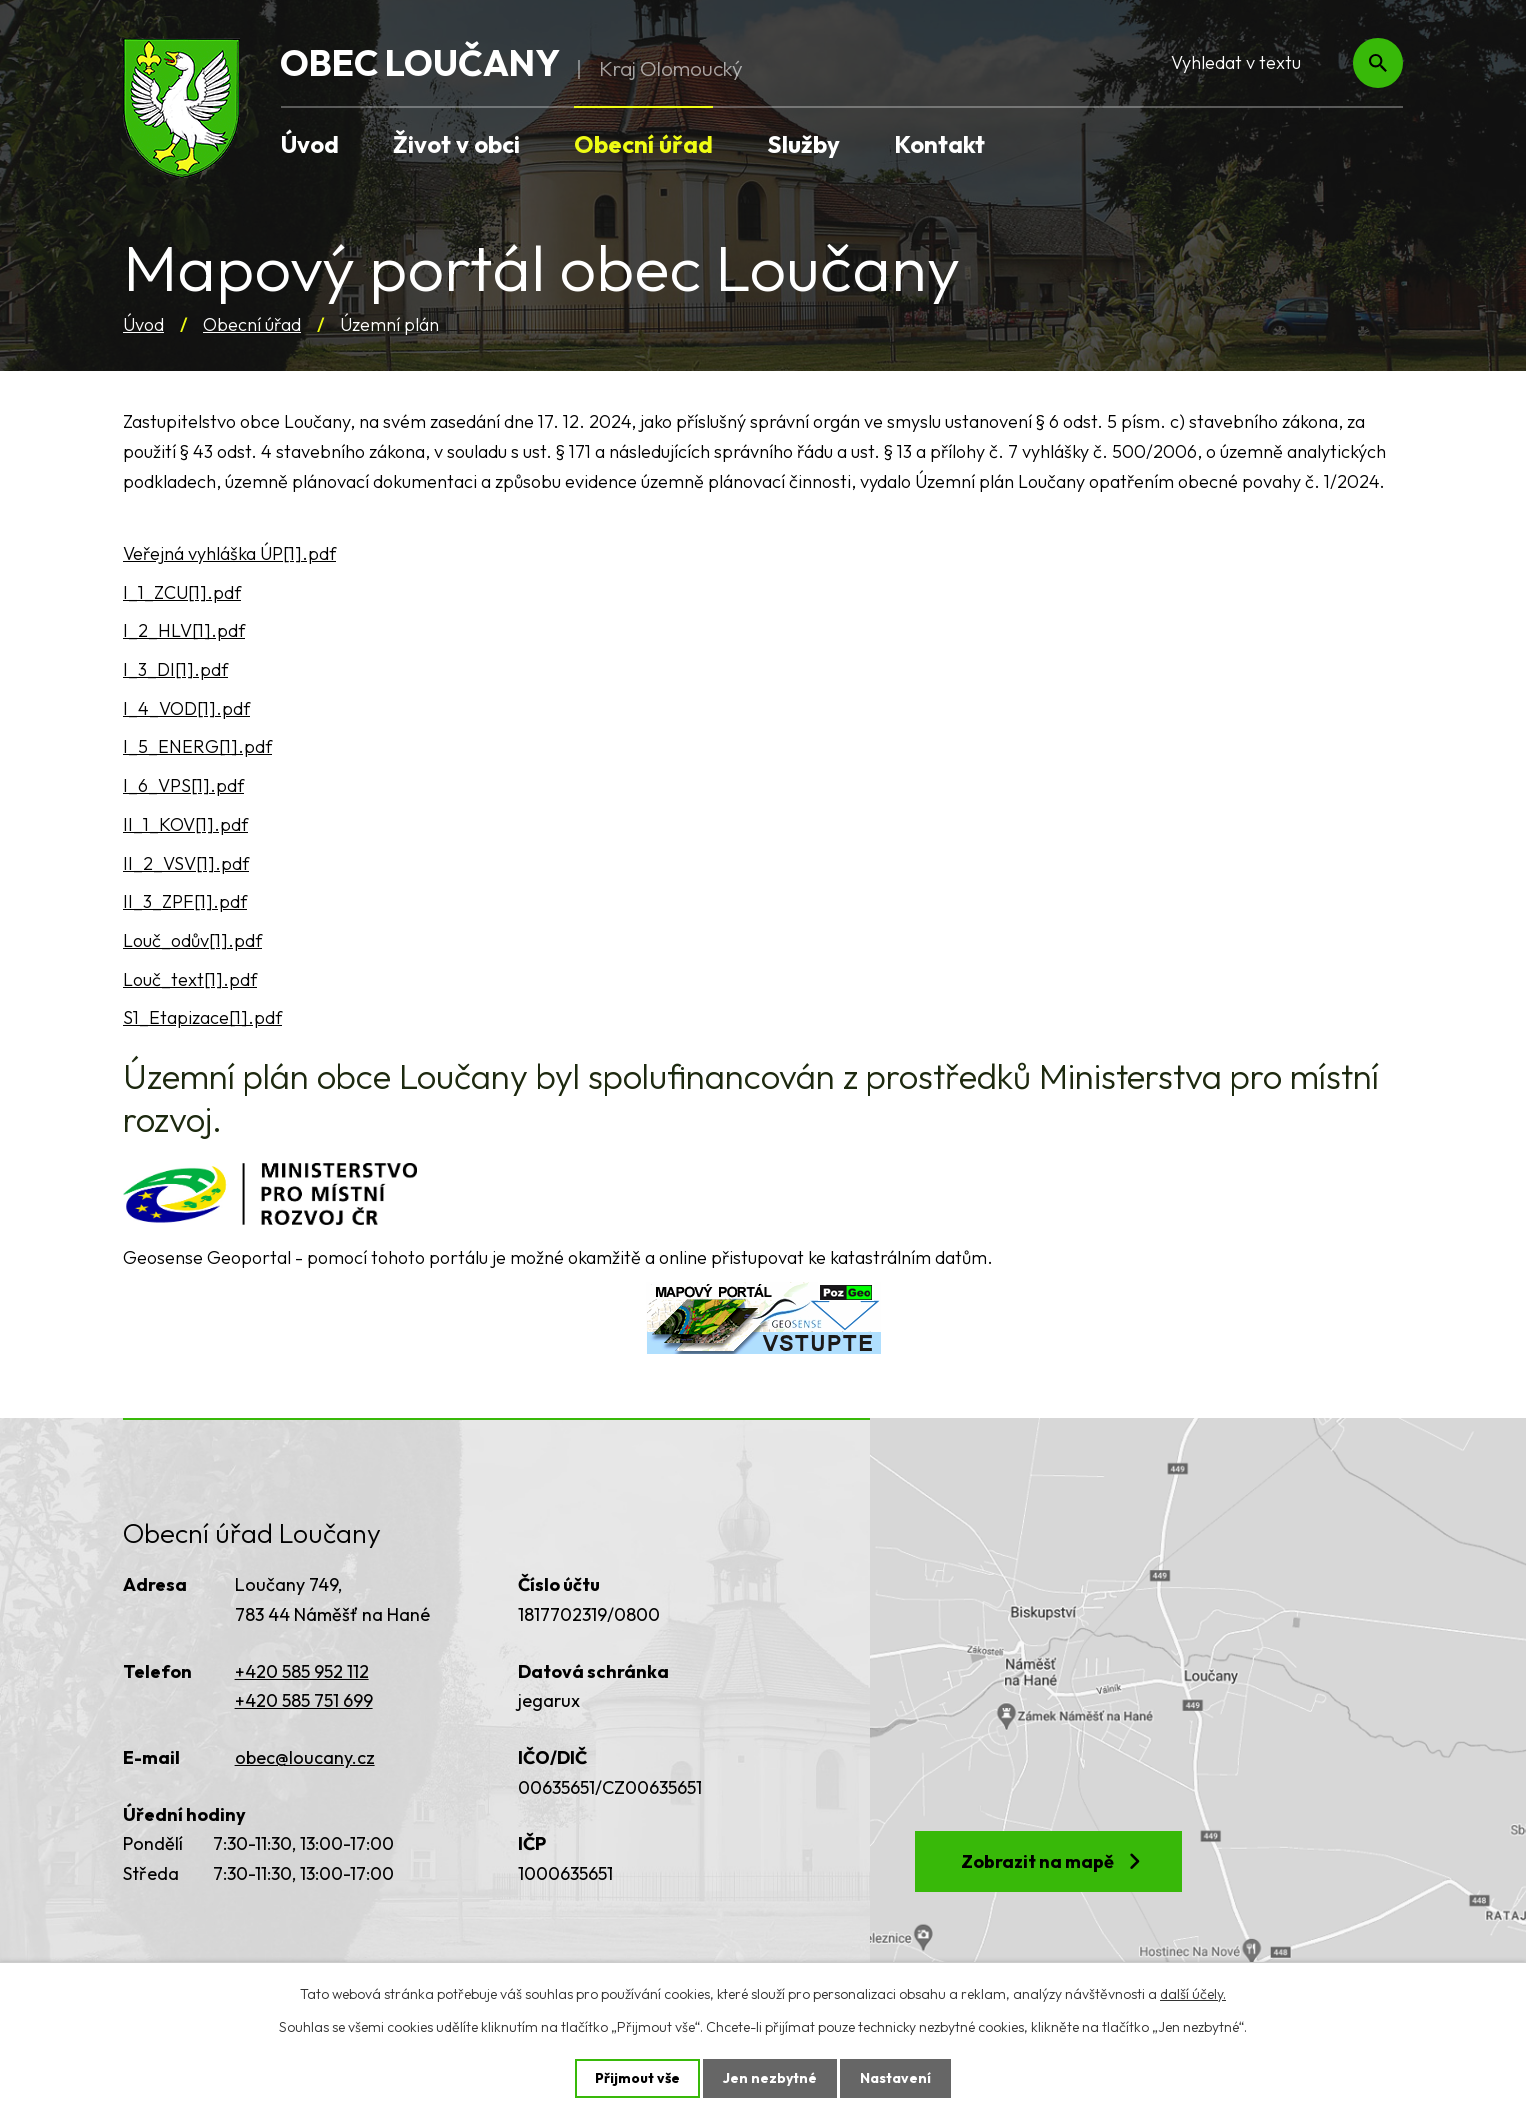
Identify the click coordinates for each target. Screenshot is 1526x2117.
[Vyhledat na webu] (1274, 63)
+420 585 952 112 (302, 1671)
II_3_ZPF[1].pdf (185, 901)
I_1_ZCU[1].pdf (182, 592)
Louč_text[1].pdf (190, 979)
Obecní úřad (252, 324)
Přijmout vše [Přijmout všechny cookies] (637, 2078)
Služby (803, 144)
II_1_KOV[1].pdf (185, 824)
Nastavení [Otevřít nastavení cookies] (895, 2078)
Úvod (143, 324)
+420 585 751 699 (304, 1700)
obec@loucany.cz (305, 1757)
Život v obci (456, 144)
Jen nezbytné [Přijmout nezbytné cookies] (770, 2078)
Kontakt (939, 144)
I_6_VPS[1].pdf (183, 785)
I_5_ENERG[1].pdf (197, 746)
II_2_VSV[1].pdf (186, 863)
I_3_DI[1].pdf (175, 669)
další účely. (1193, 1994)
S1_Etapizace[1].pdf (202, 1017)
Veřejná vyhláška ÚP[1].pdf (229, 553)
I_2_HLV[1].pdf (184, 630)
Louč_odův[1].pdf (192, 940)
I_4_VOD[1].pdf (186, 708)
